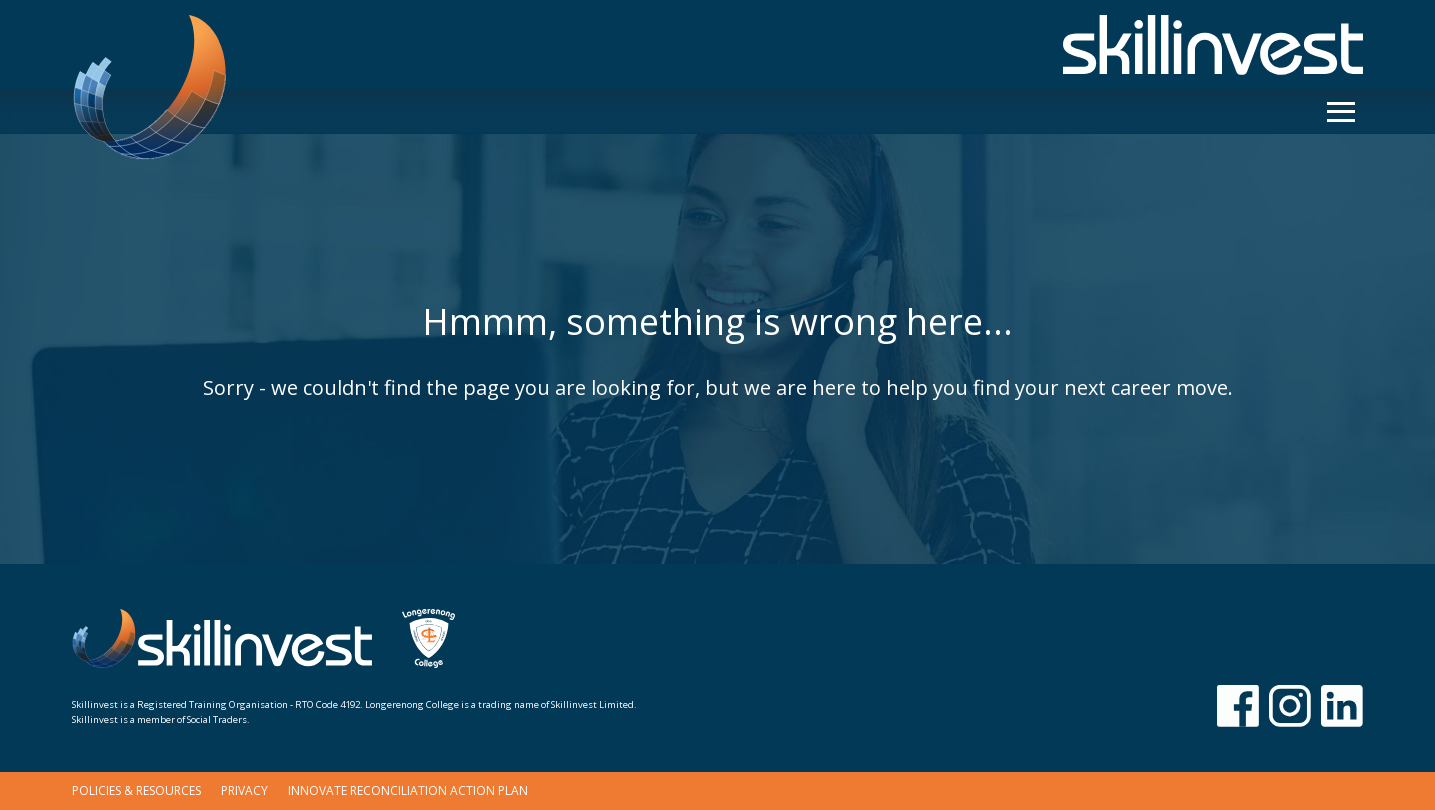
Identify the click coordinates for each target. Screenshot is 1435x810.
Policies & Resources (136, 790)
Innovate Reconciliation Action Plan (408, 790)
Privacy (244, 790)
